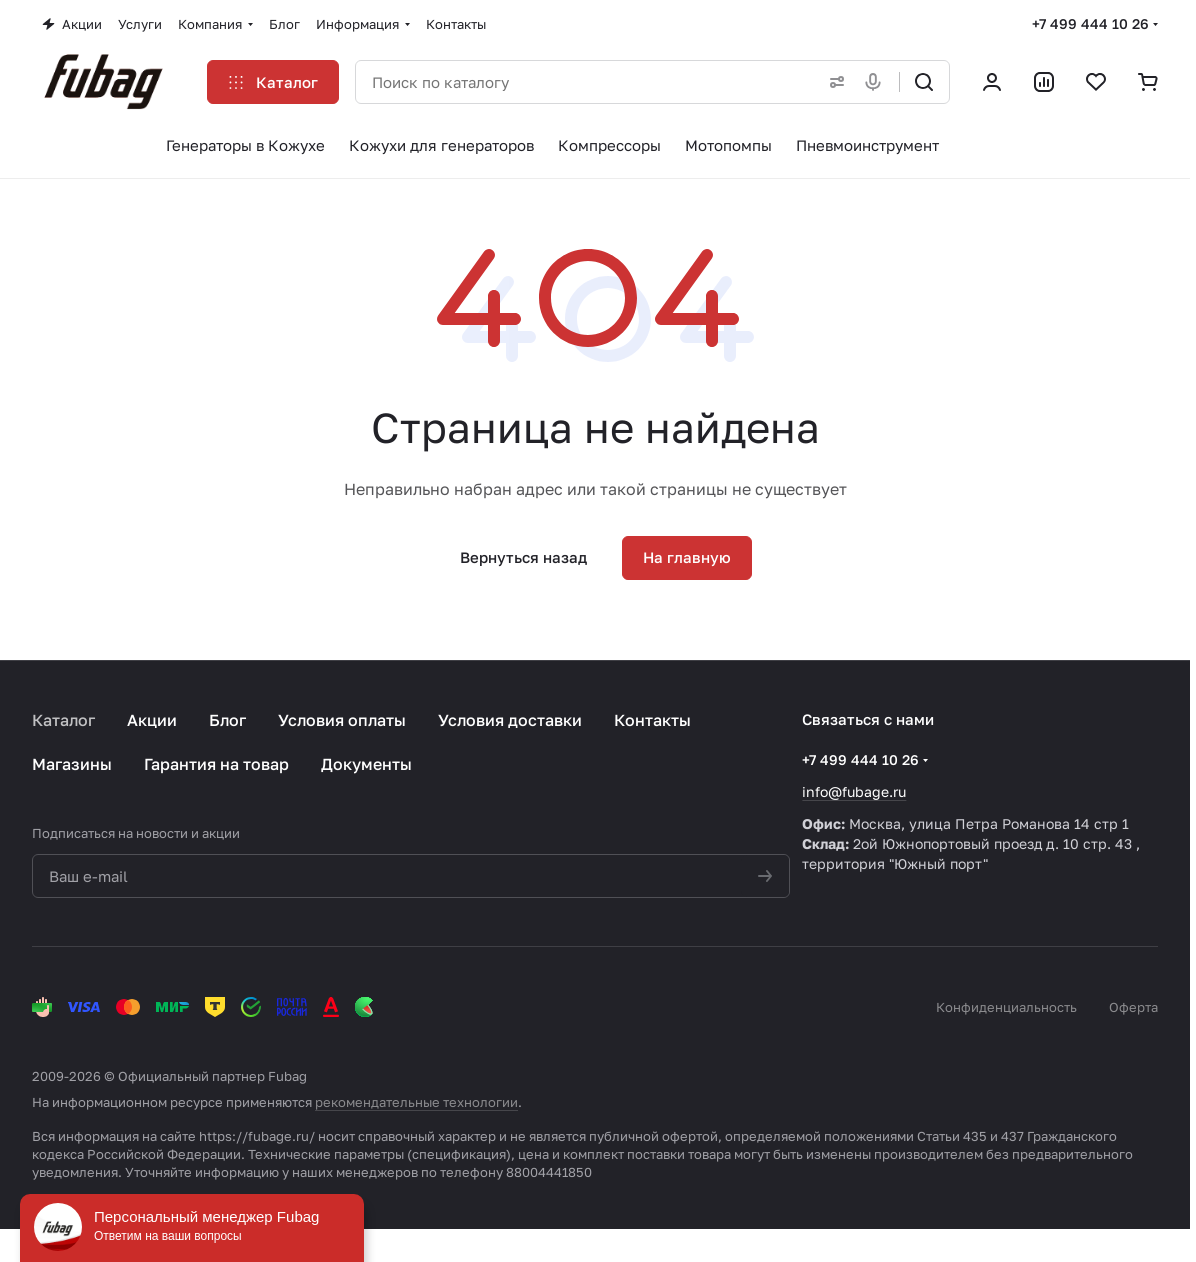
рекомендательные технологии (416, 1102)
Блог (227, 720)
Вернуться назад (523, 557)
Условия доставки (510, 720)
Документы (366, 764)
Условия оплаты (342, 720)
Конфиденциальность (1006, 1007)
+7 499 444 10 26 (1090, 23)
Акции (152, 720)
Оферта (1133, 1007)
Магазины (72, 764)
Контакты (652, 720)
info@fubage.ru (854, 791)
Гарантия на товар (216, 764)
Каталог (63, 720)
